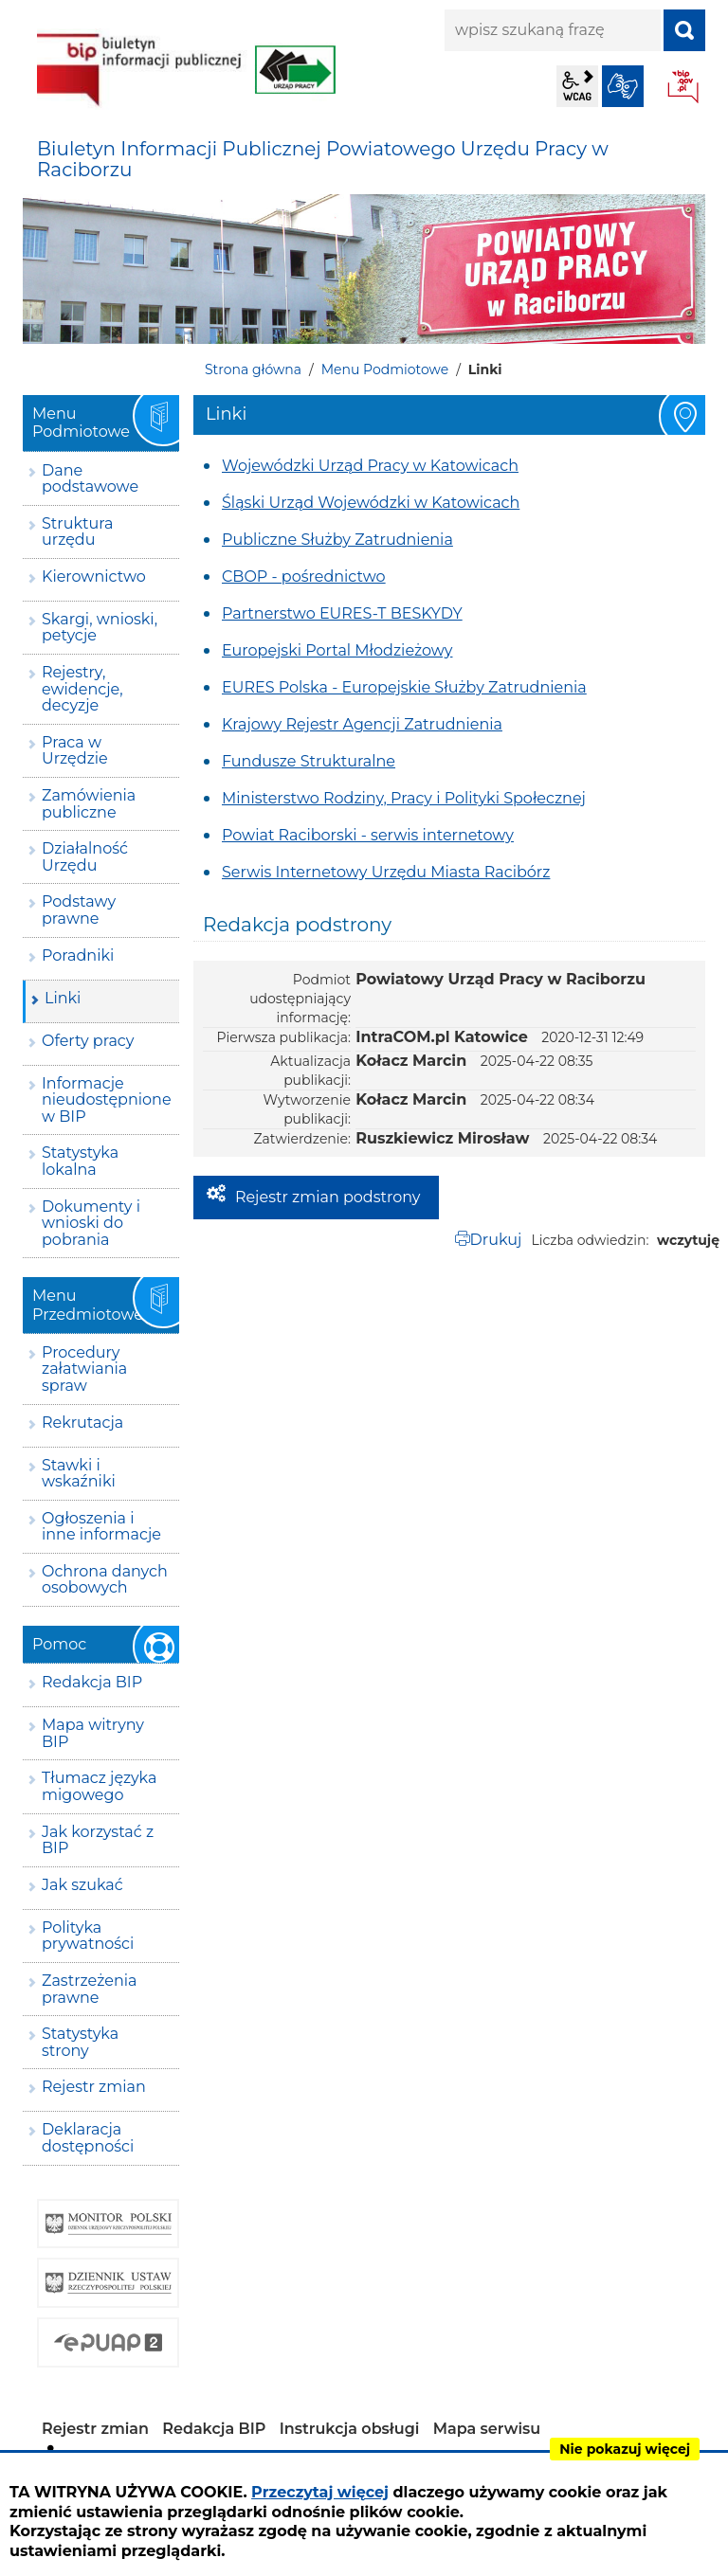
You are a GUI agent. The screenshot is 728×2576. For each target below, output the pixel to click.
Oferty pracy (88, 1041)
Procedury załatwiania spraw (84, 1369)
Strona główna (253, 369)
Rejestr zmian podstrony (327, 1197)
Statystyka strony (80, 2042)
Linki (63, 998)
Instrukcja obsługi (350, 2429)
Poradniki (78, 955)
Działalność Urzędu (85, 856)
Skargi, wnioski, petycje (99, 627)
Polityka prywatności (88, 1936)
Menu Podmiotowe (384, 369)
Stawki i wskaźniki (79, 1473)
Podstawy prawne (79, 910)
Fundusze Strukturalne (308, 761)
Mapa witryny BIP (93, 1733)
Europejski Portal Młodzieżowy (337, 650)
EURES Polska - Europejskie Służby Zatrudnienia (404, 687)
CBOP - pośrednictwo (304, 576)
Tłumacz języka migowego (99, 1786)
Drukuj (496, 1240)
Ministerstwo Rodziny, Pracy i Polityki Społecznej (404, 798)
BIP (684, 88)
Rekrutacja (82, 1423)
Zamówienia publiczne (89, 803)
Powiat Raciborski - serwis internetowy (368, 835)
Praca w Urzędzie (75, 750)
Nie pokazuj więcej (624, 2449)
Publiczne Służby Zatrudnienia (337, 540)
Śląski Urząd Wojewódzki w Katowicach (370, 503)
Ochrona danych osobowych (105, 1579)
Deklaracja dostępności (88, 2137)
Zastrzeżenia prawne (89, 1989)
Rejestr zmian (94, 2087)
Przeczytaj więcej (320, 2492)
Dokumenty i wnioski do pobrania (91, 1223)
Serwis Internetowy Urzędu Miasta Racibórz (386, 872)
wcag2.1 (577, 86)
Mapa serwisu (487, 2429)
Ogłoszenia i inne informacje (101, 1526)
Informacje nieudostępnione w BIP (107, 1100)
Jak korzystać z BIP (98, 1840)
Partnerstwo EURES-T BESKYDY (342, 613)
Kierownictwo (94, 576)
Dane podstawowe (90, 478)
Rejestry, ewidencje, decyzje (82, 688)
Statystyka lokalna (80, 1161)
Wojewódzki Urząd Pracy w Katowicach (370, 466)
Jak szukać (82, 1885)
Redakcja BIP (92, 1682)
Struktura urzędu (78, 531)
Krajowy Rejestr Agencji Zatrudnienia (362, 724)
